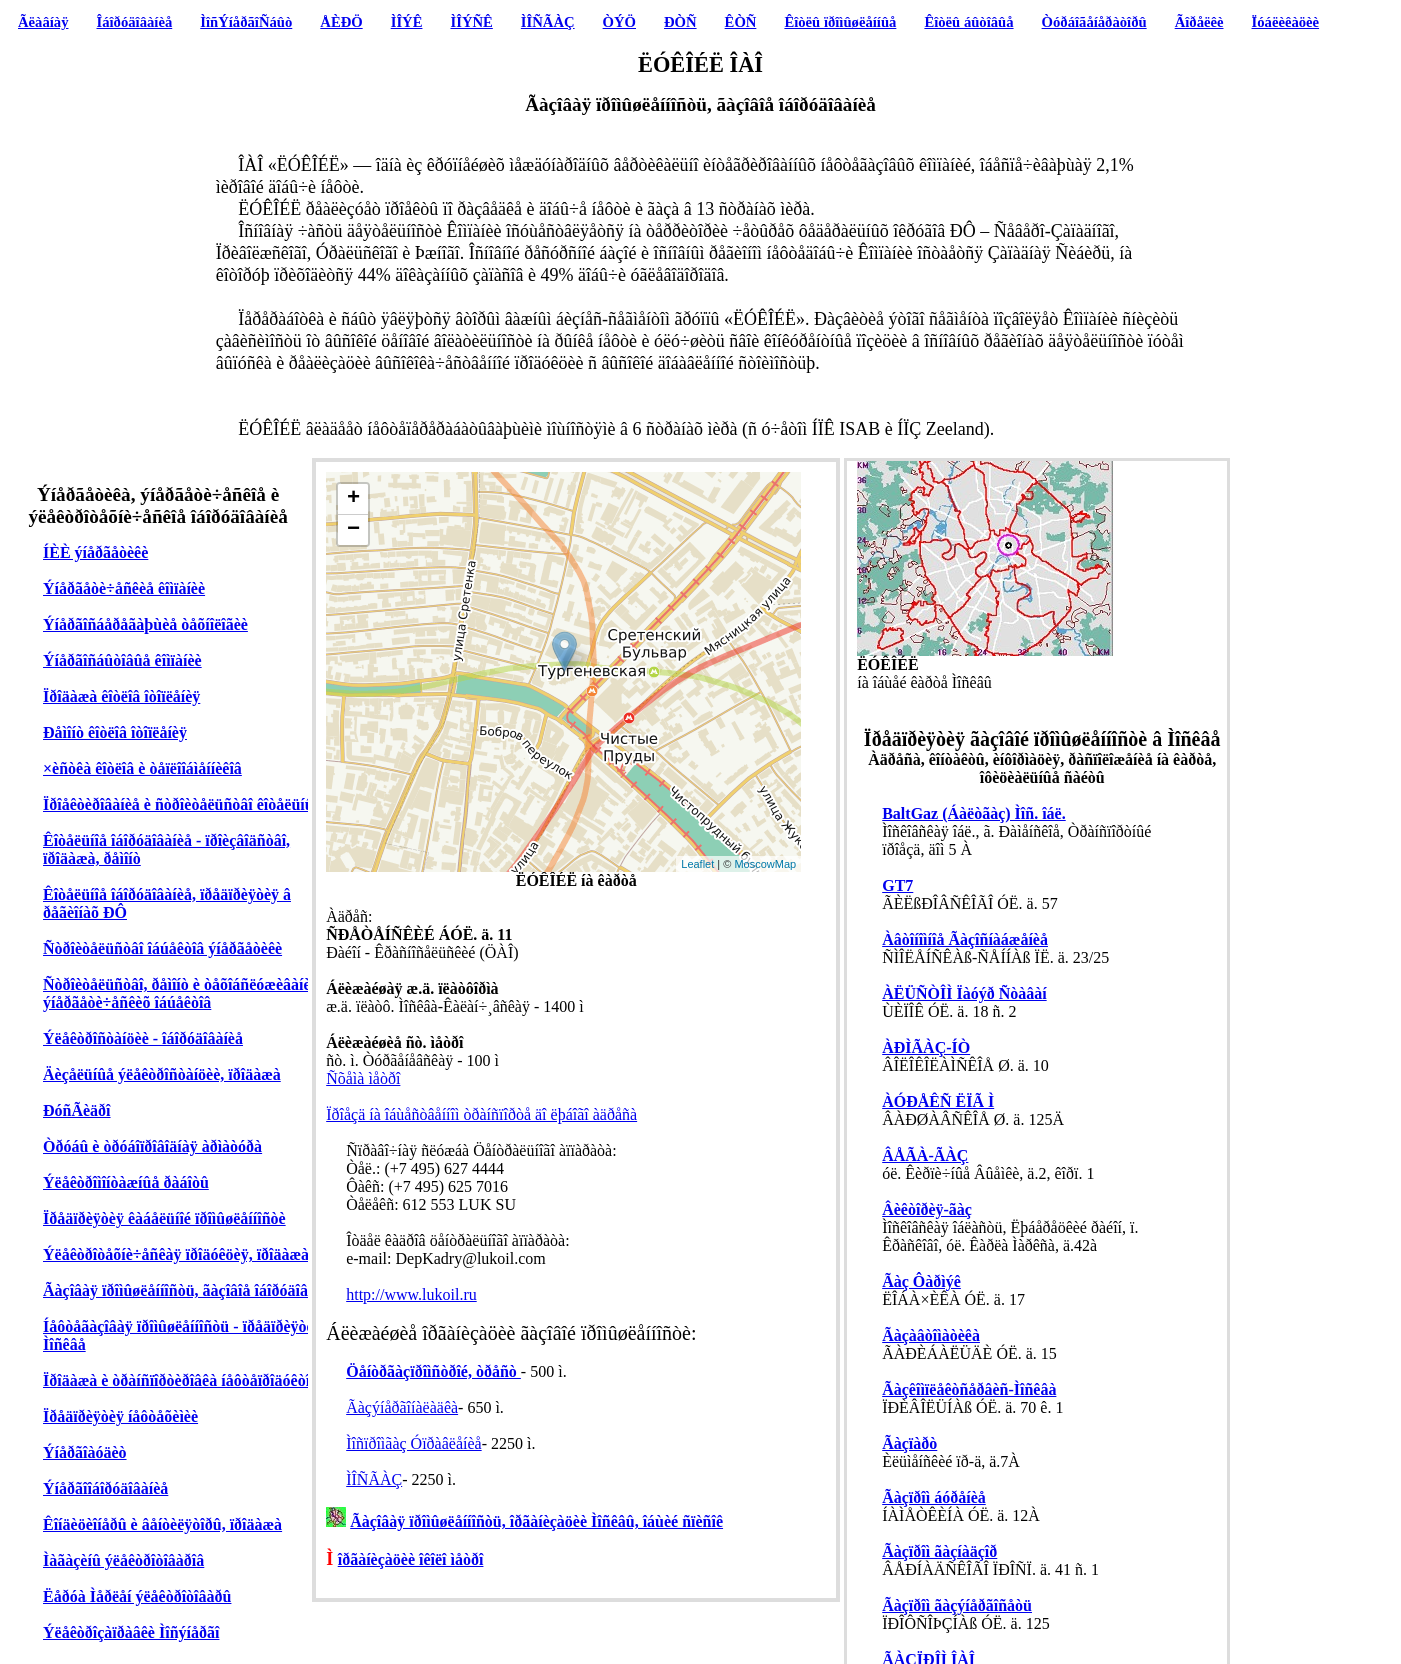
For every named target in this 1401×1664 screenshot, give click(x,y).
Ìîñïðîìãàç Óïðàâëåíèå (413, 1443)
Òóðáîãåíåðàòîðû (1094, 22)
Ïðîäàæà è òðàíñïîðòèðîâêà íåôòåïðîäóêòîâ (180, 1380)
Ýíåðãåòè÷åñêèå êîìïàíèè (124, 588)
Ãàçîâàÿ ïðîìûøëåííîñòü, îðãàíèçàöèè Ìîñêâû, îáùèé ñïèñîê (536, 1521)
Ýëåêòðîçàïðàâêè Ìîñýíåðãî (131, 1632)
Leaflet (697, 864)
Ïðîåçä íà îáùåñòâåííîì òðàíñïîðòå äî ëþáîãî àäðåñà (481, 1114)
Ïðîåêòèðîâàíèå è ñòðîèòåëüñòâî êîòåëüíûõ (182, 804)
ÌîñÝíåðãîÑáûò (246, 22)
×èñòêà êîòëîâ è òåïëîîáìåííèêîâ (142, 768)
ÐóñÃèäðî (77, 1110)
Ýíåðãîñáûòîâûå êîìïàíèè (122, 660)
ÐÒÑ (680, 22)
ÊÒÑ (741, 22)
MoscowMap (765, 864)
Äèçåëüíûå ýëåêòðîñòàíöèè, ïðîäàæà (162, 1074)
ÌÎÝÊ (407, 22)
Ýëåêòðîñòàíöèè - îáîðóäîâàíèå (143, 1038)
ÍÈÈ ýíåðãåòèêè (95, 552)
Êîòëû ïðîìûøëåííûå (840, 22)
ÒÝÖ (619, 22)
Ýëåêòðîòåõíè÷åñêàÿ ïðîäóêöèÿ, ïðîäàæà (176, 1254)
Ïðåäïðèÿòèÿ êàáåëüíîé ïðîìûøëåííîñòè (164, 1218)
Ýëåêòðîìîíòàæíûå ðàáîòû (126, 1182)
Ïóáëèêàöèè (1286, 22)
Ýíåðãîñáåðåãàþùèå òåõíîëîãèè (145, 624)
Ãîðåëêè (1199, 22)
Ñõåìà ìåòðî (363, 1078)
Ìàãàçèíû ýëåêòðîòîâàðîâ (123, 1560)
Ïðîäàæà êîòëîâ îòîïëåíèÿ (121, 696)
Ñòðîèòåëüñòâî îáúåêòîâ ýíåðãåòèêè (162, 948)
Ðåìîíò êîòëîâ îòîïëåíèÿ (115, 732)
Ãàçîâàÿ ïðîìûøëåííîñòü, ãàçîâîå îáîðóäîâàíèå (189, 1290)
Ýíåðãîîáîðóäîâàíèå (105, 1488)
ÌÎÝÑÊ (471, 22)
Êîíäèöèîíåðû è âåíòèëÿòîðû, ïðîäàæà (162, 1524)
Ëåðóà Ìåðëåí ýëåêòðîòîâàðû (137, 1596)
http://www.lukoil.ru (411, 1294)
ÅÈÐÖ (341, 22)
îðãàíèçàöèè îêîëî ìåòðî (411, 1559)
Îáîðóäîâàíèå (135, 22)
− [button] (353, 530)
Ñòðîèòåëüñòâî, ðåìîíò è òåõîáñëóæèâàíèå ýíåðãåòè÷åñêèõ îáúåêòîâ (181, 993)
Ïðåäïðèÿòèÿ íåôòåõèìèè (120, 1416)
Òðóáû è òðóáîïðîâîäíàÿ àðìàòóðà (152, 1146)
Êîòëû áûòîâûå (968, 22)
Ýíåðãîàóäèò (85, 1452)
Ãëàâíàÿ (43, 22)
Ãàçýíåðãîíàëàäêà (402, 1407)
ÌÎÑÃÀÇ (548, 22)
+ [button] (353, 499)
